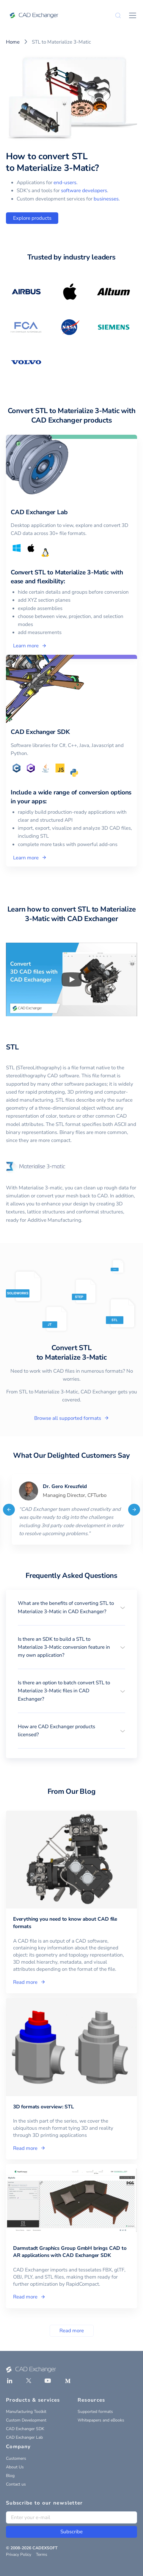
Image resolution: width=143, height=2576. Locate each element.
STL (12, 1047)
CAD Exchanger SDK (25, 2429)
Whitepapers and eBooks (101, 2420)
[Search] (118, 15)
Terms (41, 2554)
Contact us (16, 2484)
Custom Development (26, 2420)
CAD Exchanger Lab (24, 2437)
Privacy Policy (18, 2554)
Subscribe (71, 2531)
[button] (71, 1607)
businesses (106, 198)
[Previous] (9, 1509)
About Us (15, 2467)
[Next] (134, 1509)
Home (13, 42)
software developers (84, 190)
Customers (16, 2458)
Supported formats (95, 2411)
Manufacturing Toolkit (26, 2411)
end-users (65, 182)
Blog (10, 2475)
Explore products (32, 218)
